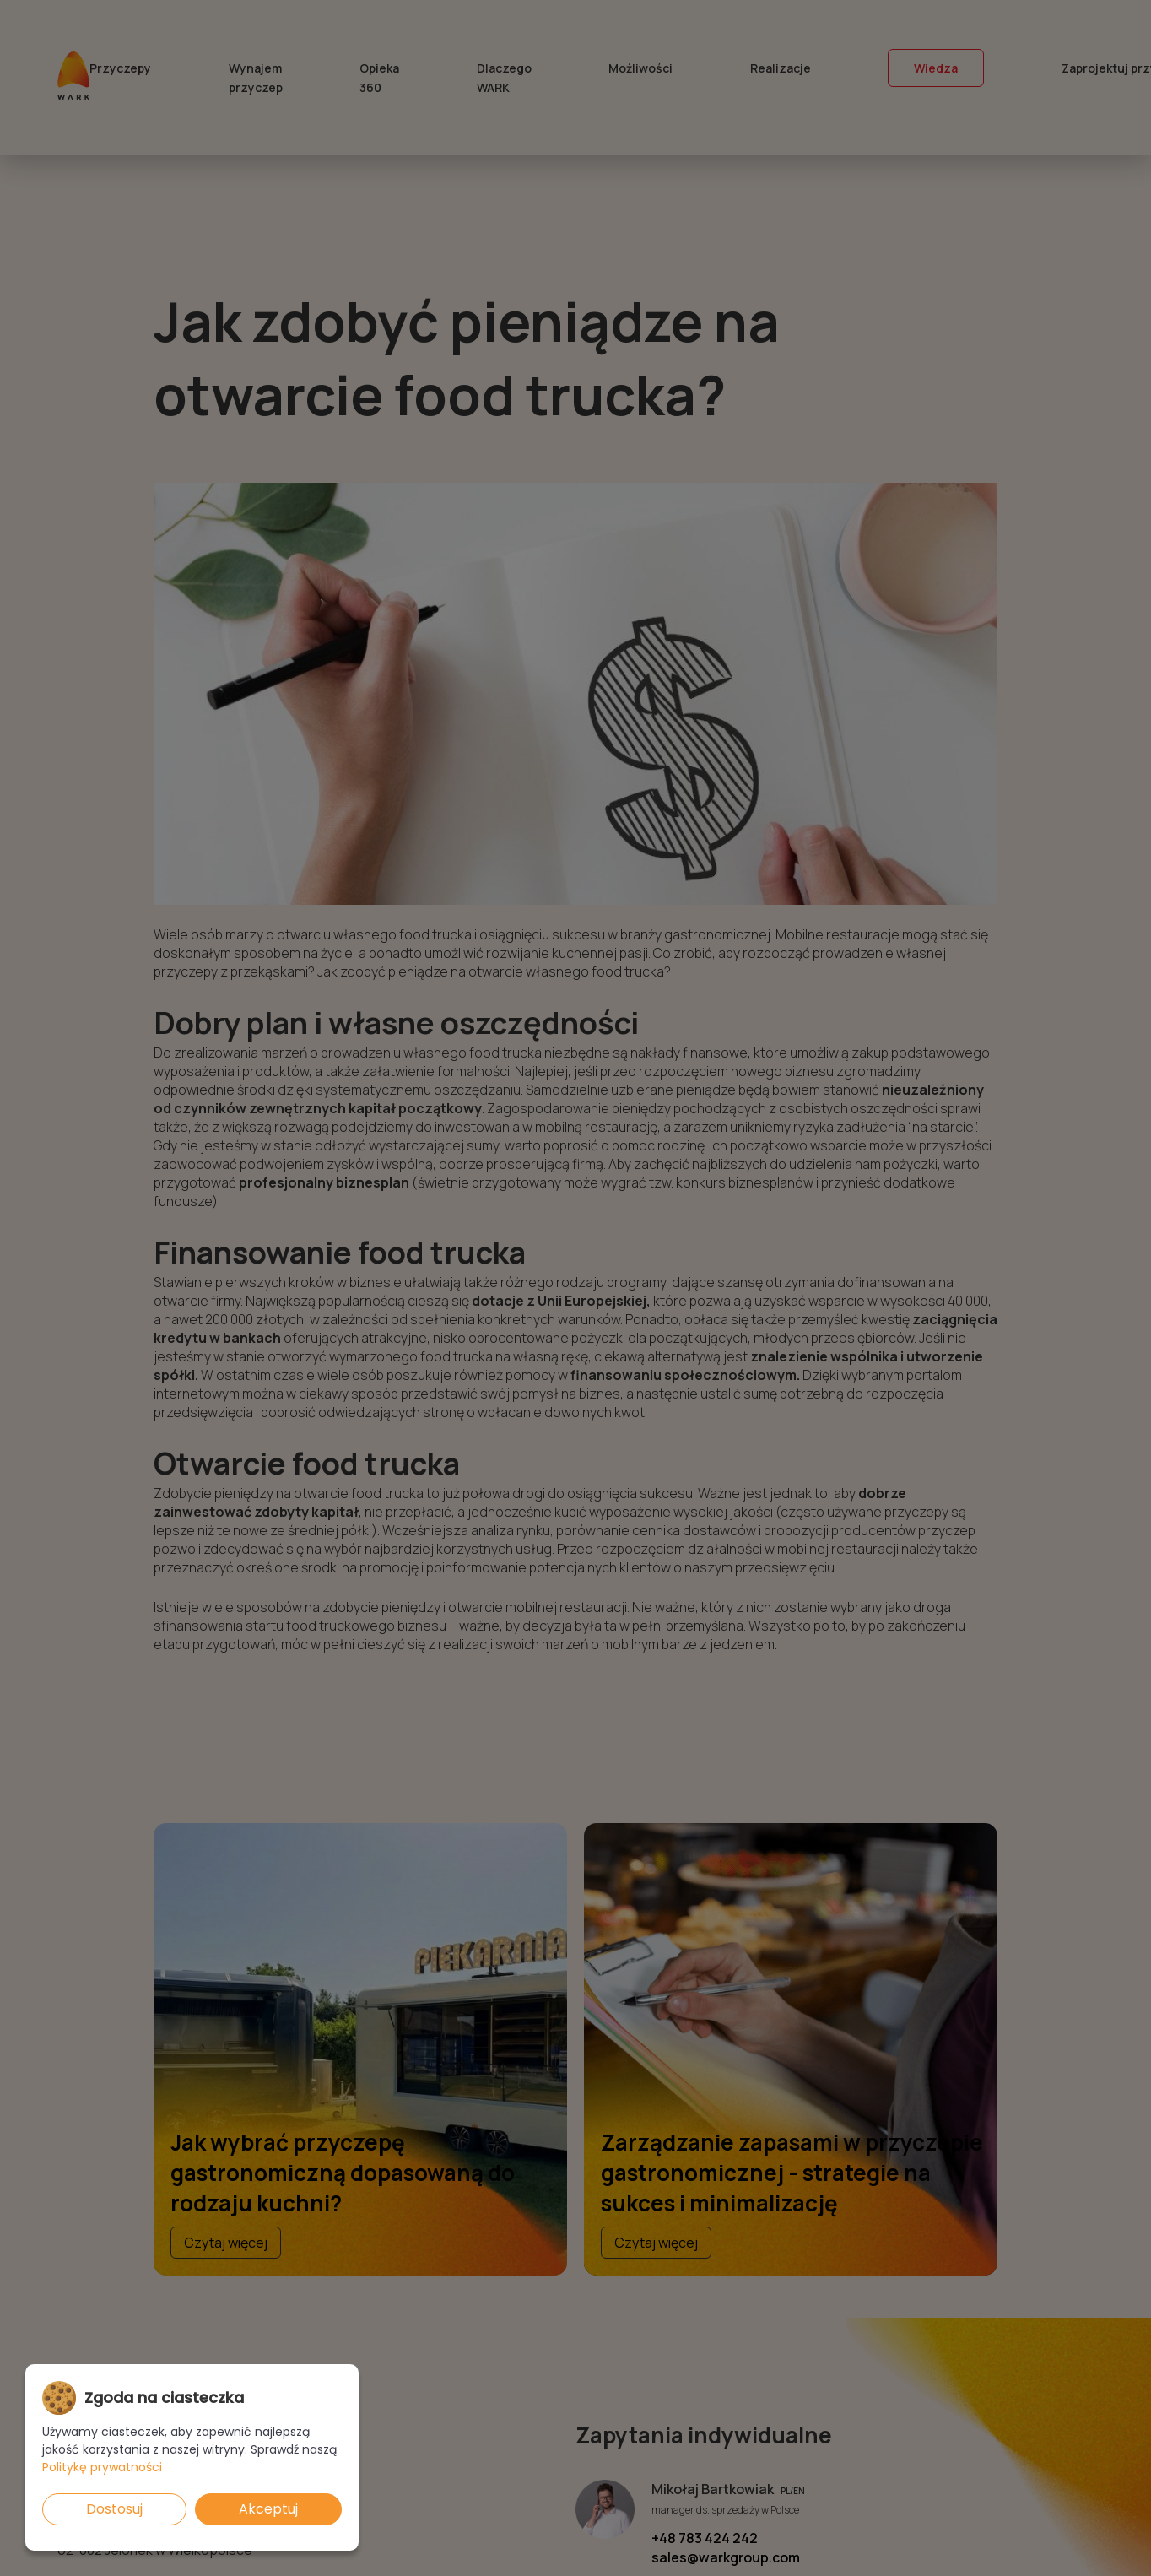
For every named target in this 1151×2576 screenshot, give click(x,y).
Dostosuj (114, 2509)
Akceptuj (268, 2509)
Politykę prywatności (102, 2467)
